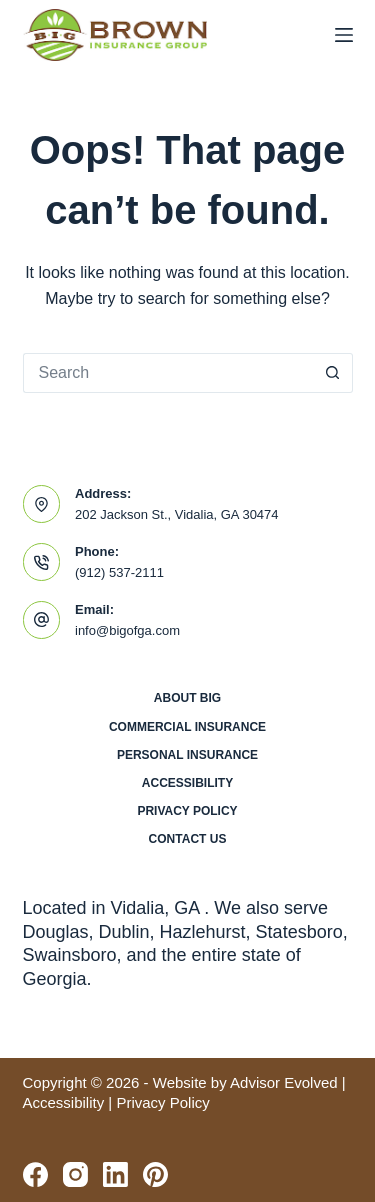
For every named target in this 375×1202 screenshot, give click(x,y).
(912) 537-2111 (119, 572)
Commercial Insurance (187, 727)
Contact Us (188, 839)
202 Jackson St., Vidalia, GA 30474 (177, 514)
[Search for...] (168, 373)
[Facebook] (35, 1174)
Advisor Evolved (284, 1082)
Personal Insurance (187, 755)
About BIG (187, 698)
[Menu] (344, 35)
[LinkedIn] (115, 1174)
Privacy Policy (187, 811)
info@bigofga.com (127, 630)
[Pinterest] (155, 1174)
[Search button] (333, 373)
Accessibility (187, 783)
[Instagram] (75, 1174)
